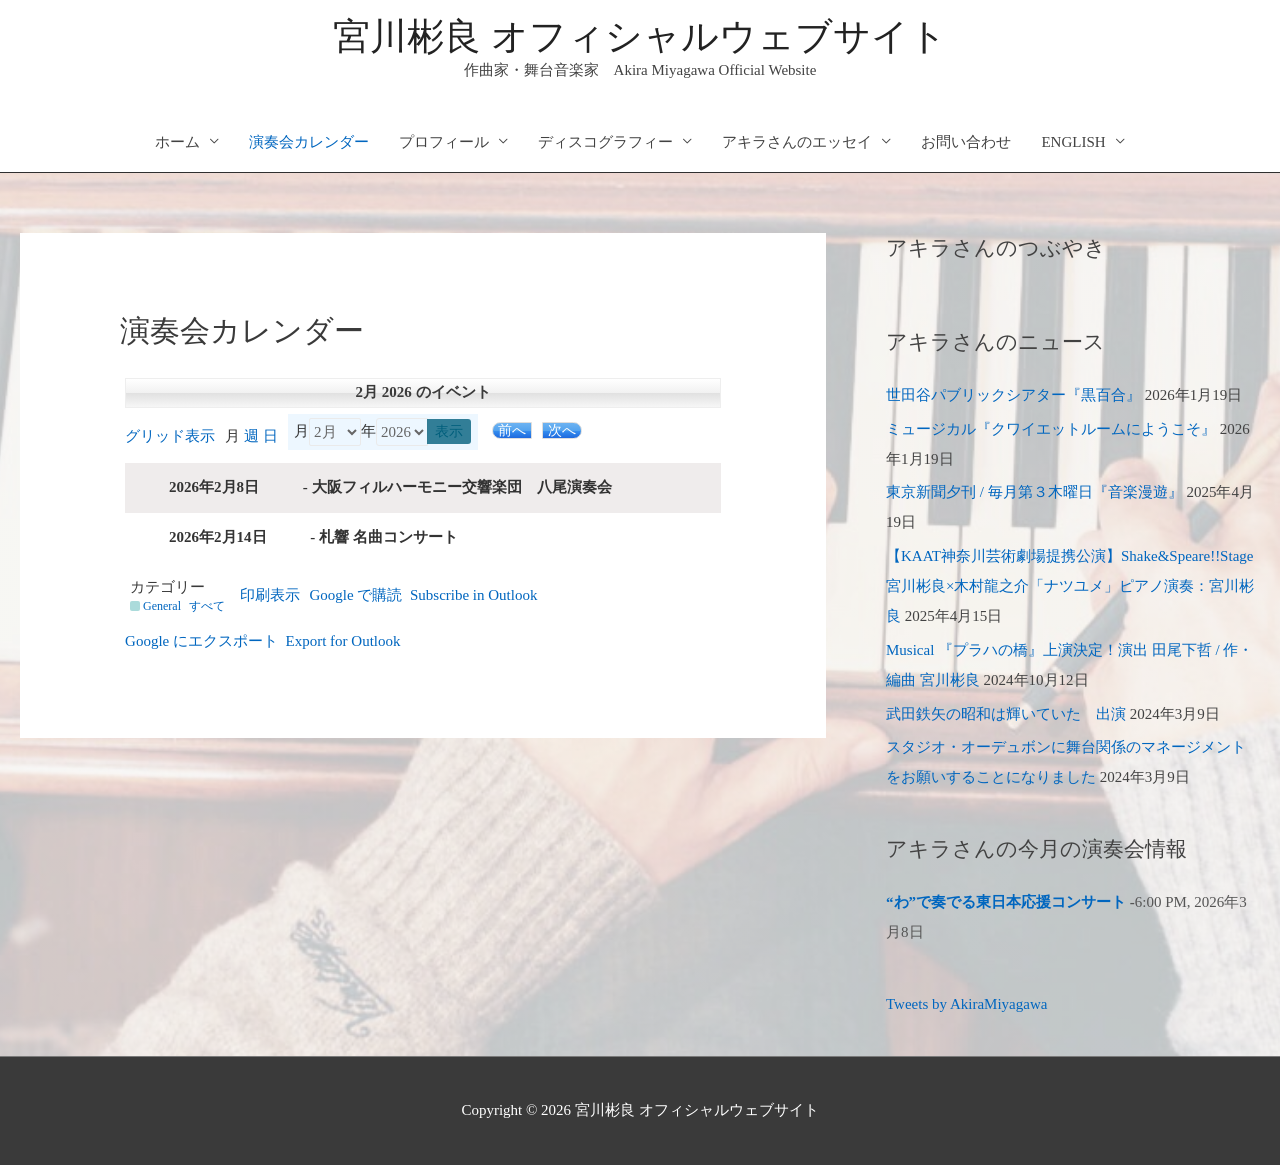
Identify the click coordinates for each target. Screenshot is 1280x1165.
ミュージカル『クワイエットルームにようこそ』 (1051, 429)
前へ (512, 430)
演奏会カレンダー (309, 142)
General (155, 606)
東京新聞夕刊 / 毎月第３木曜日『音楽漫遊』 (1034, 492)
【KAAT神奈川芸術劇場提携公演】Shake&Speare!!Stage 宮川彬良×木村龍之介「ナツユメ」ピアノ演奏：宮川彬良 (1070, 586)
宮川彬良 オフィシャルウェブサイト (639, 36)
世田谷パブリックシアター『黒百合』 (1013, 395)
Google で (356, 595)
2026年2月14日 (218, 537)
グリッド (170, 436)
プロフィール (444, 142)
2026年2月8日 (214, 487)
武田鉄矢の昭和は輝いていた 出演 (1006, 714)
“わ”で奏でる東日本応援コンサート (1006, 902)
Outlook (474, 595)
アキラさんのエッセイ (797, 142)
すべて (207, 606)
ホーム (177, 142)
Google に (201, 641)
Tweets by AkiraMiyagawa (966, 1004)
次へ (562, 430)
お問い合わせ (966, 142)
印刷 (270, 595)
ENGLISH (1073, 142)
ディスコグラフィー (605, 142)
